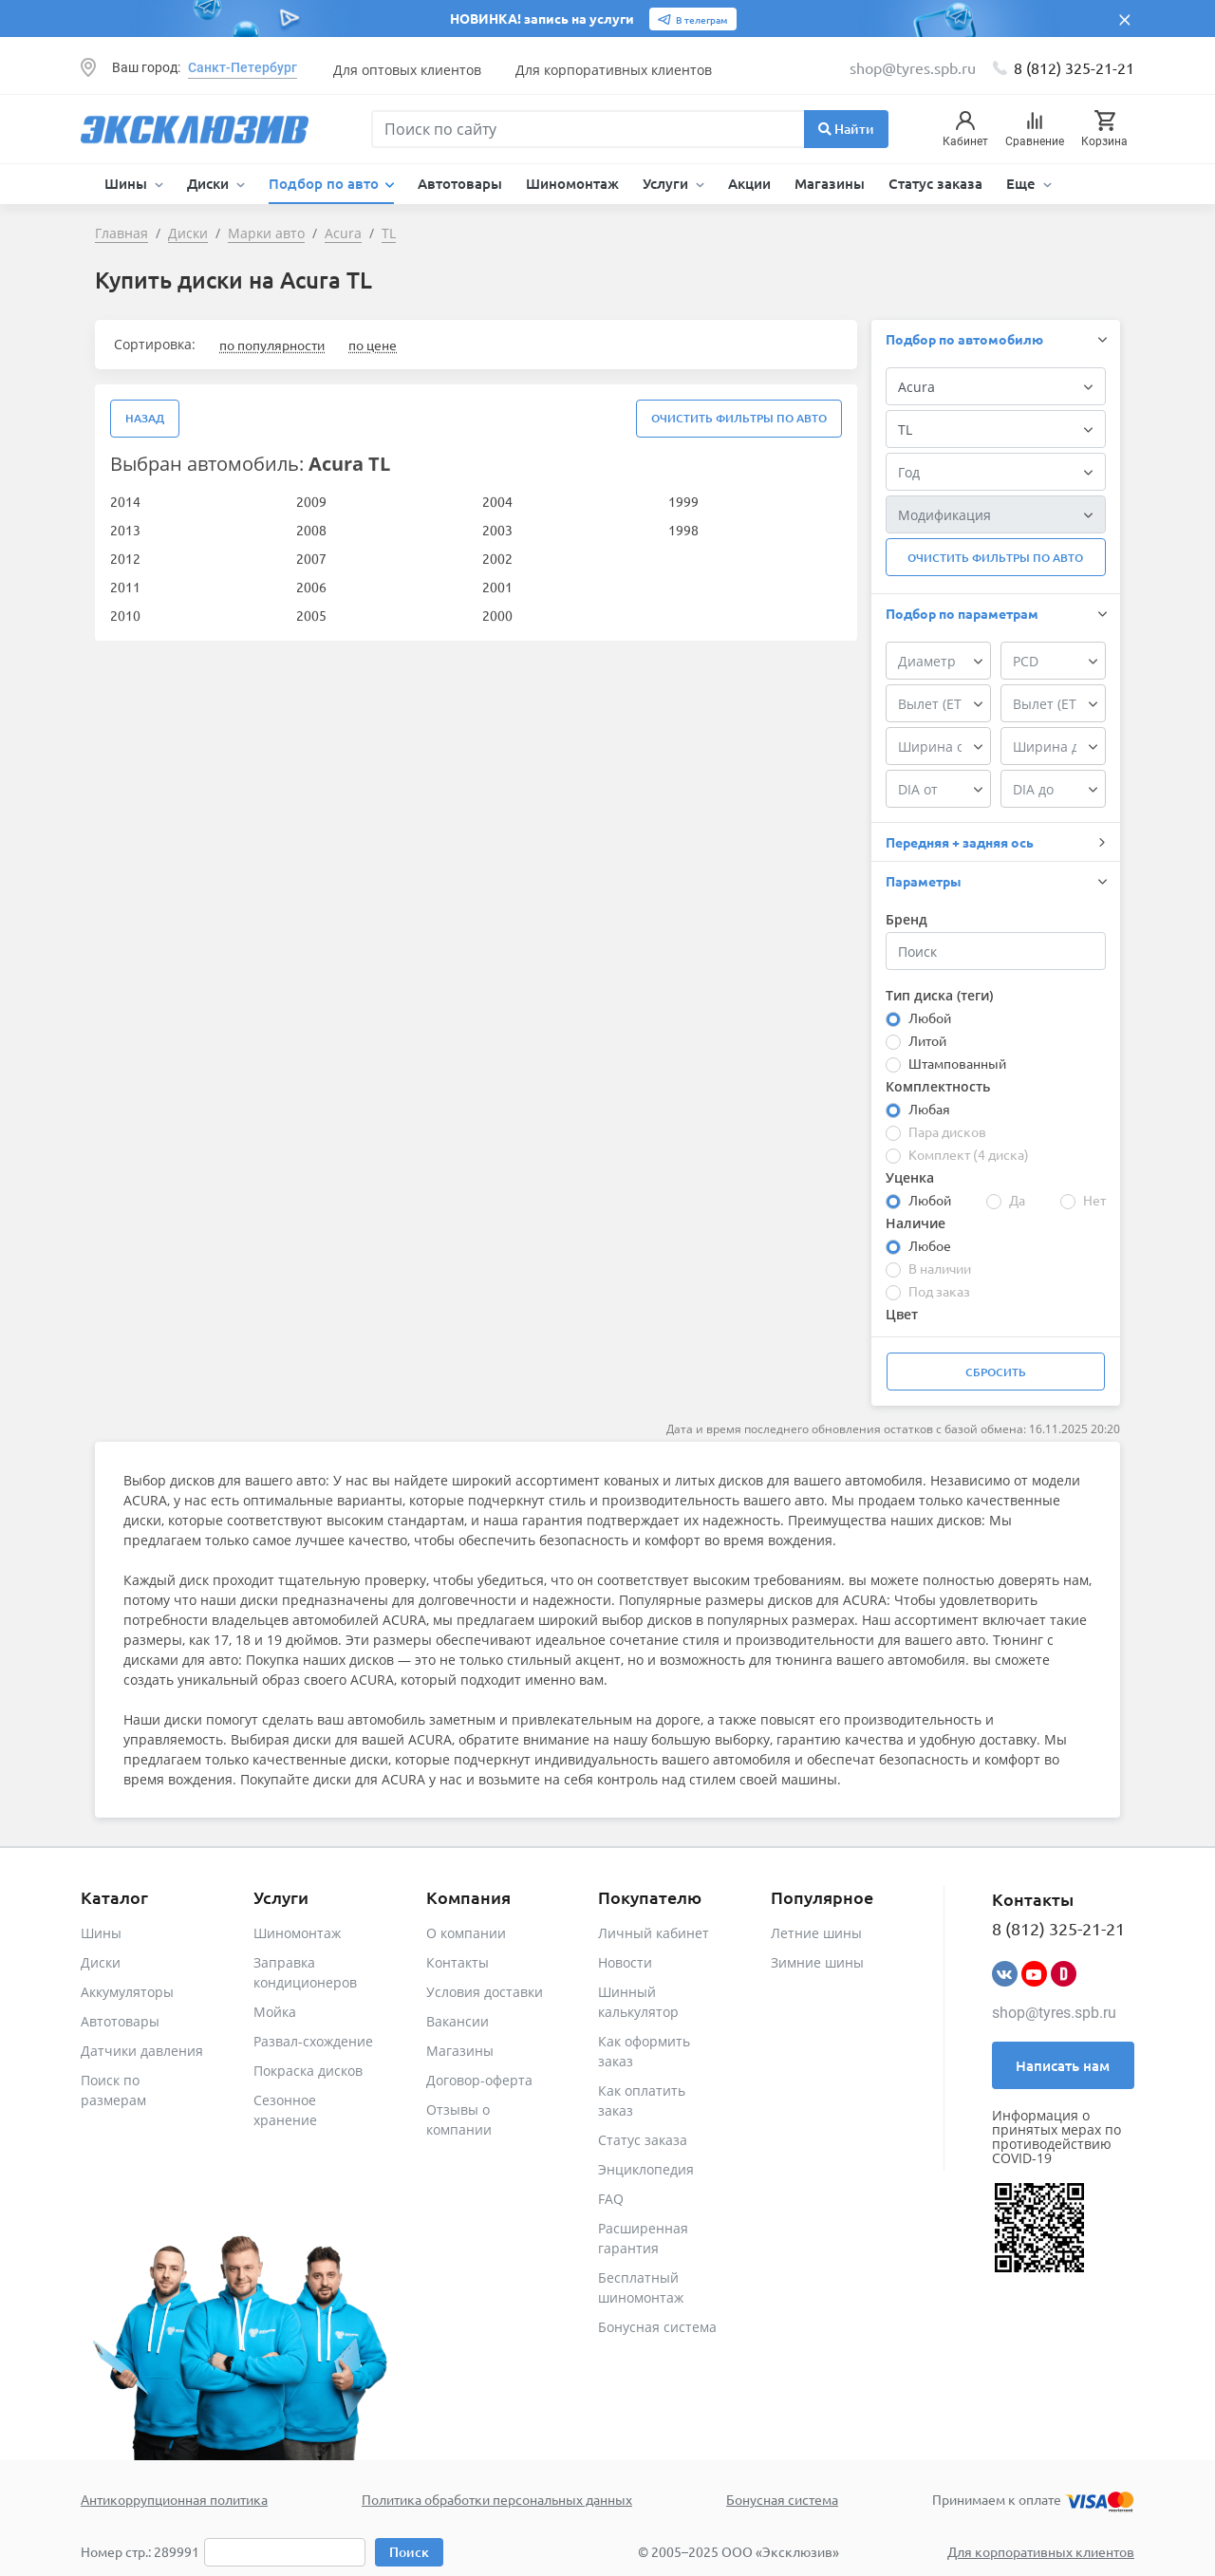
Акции (749, 183)
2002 (497, 558)
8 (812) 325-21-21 (1074, 67)
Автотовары (460, 183)
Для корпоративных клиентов (613, 70)
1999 (683, 501)
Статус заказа (935, 183)
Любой (929, 1017)
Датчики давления (142, 2051)
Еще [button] (1022, 183)
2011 (125, 586)
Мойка (274, 2012)
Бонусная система (657, 2327)
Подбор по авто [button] (326, 183)
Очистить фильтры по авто (739, 418)
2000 (497, 615)
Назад (144, 418)
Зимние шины (817, 1962)
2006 (311, 586)
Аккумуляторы (127, 1992)
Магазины (829, 183)
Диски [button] (210, 183)
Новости (625, 1962)
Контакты (457, 1962)
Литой (927, 1040)
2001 (497, 586)
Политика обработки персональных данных (497, 2499)
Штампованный (957, 1063)
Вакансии (457, 2021)
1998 (683, 529)
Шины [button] (127, 183)
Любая (929, 1108)
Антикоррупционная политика (174, 2499)
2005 (311, 615)
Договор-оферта (479, 2080)
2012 (125, 558)
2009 (311, 501)
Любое (929, 1245)
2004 (497, 501)
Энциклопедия (646, 2169)
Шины (101, 1933)
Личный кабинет (653, 1933)
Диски (101, 1962)
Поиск (409, 2552)
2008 (311, 529)
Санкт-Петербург (242, 67)
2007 (311, 558)
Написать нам (1063, 2065)
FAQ (611, 2199)
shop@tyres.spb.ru (1054, 2013)
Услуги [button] (667, 183)
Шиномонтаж (572, 183)
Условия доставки (484, 1992)
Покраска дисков (308, 2071)
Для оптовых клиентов (407, 70)
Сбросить (995, 1372)
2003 (497, 529)
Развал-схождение (313, 2041)
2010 (125, 615)
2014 (125, 501)
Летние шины (816, 1933)
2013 (125, 529)
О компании (466, 1933)
